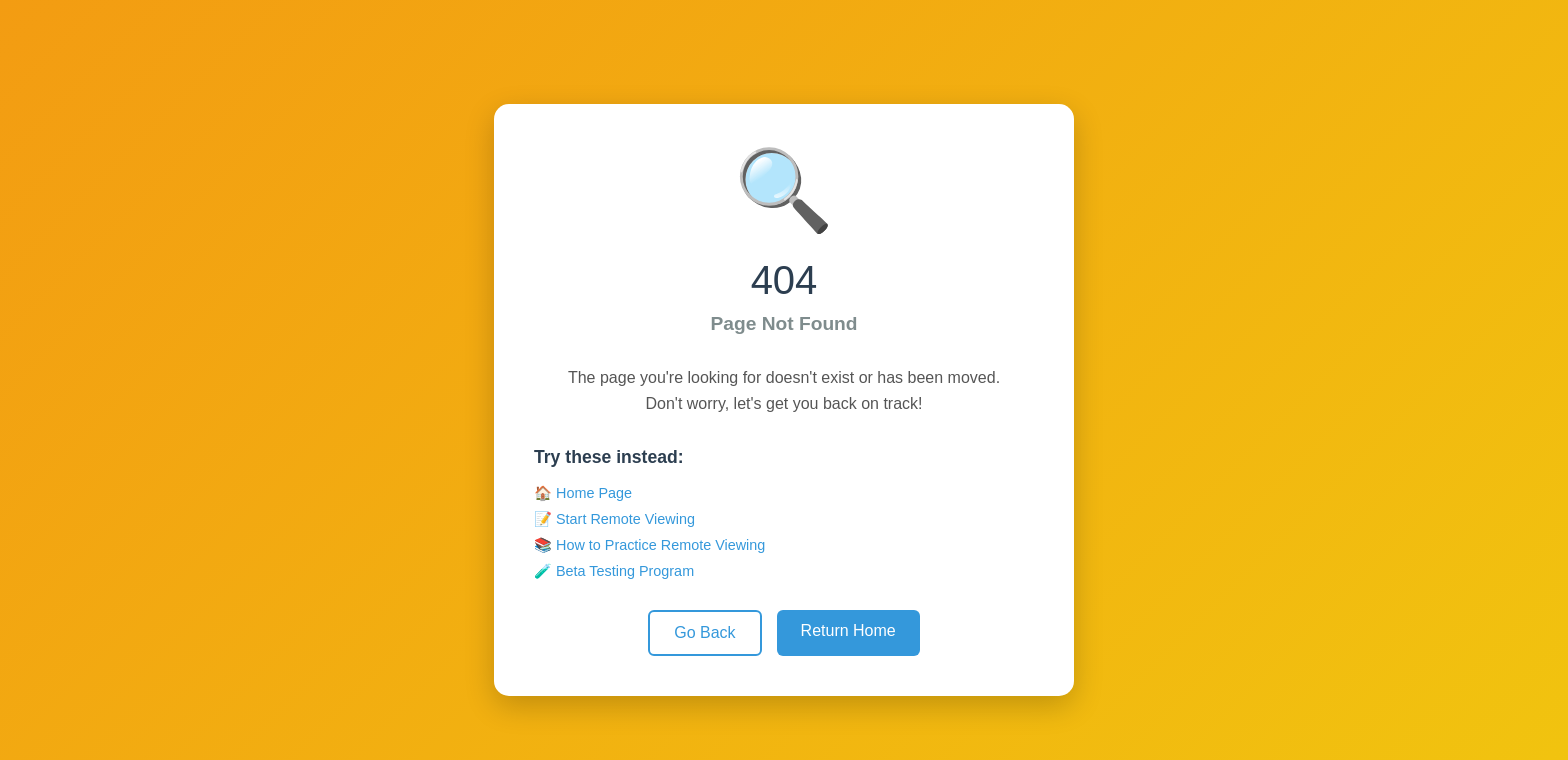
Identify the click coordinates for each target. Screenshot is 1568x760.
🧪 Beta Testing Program (614, 571)
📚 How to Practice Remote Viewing (649, 545)
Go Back (704, 632)
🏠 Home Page (583, 493)
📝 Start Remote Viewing (614, 519)
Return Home (848, 630)
